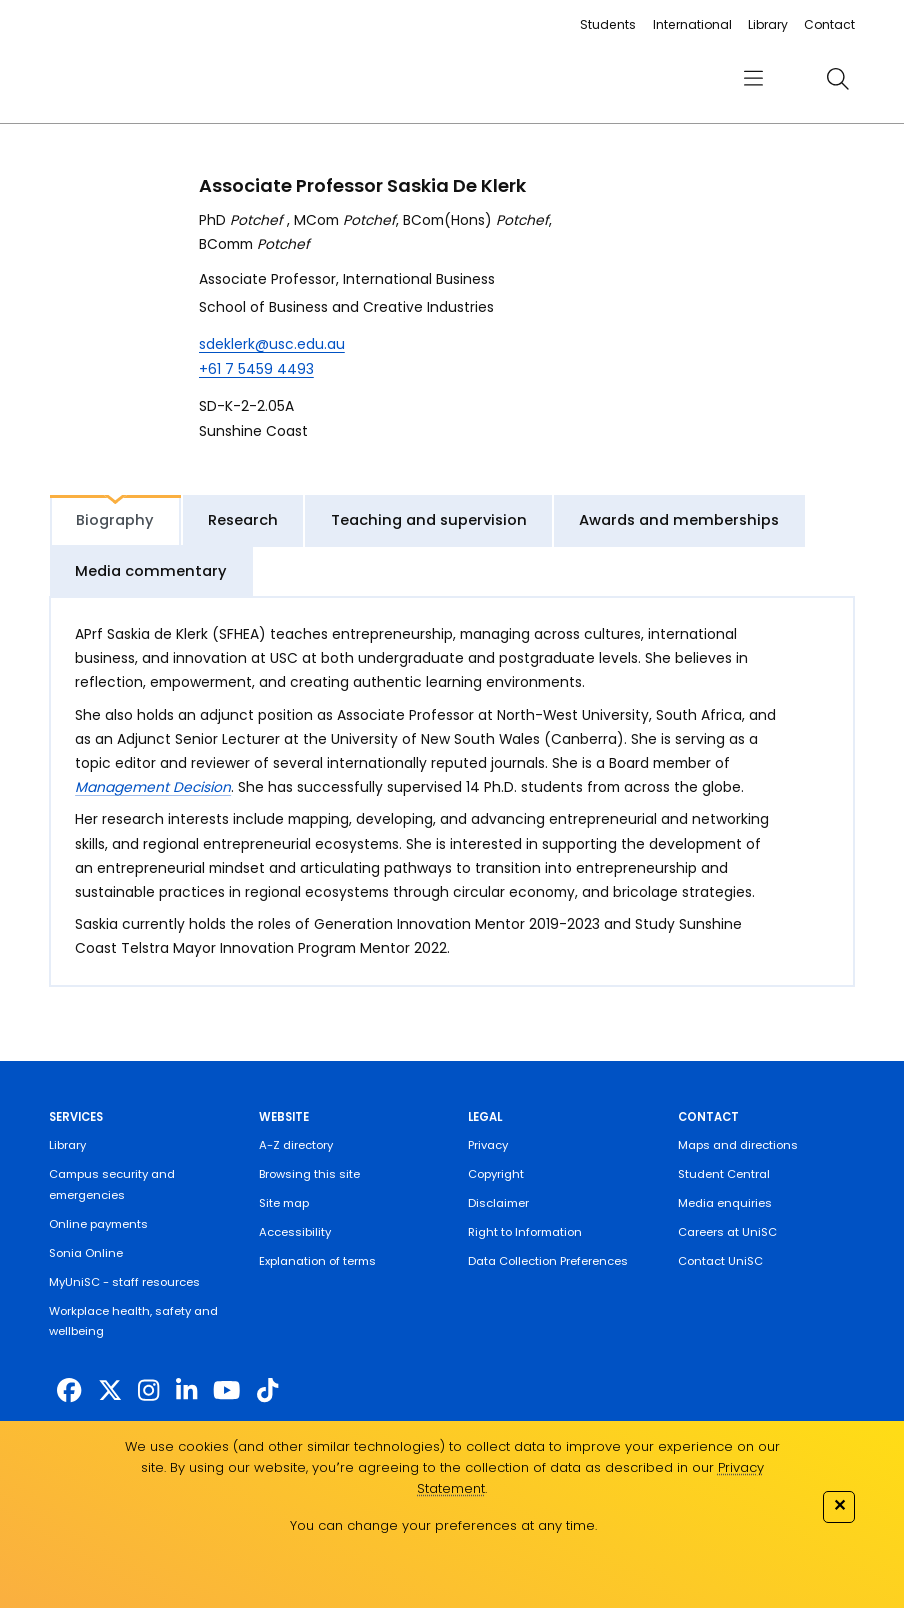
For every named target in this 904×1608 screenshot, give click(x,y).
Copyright (496, 1174)
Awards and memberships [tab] (679, 520)
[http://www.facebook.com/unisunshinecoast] (69, 1390)
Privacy (488, 1145)
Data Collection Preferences (548, 1261)
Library (768, 24)
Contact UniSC (720, 1261)
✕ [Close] (839, 1505)
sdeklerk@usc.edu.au (272, 344)
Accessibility (295, 1232)
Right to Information (525, 1232)
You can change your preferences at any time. (443, 1525)
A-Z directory (296, 1145)
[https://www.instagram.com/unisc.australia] (148, 1390)
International (692, 24)
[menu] (754, 79)
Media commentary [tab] (151, 571)
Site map (284, 1203)
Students (608, 24)
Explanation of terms (317, 1261)
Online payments (98, 1224)
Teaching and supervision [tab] (429, 520)
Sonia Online (86, 1253)
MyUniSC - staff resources (124, 1282)
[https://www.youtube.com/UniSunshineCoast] (226, 1390)
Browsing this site (309, 1174)
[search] (838, 79)
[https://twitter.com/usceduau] (110, 1390)
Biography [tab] (115, 520)
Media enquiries (725, 1203)
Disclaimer (498, 1203)
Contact (829, 24)
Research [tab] (243, 520)
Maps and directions (738, 1145)
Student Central (724, 1174)
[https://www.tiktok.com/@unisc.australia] (267, 1390)
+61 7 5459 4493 (256, 369)
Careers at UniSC (727, 1232)
